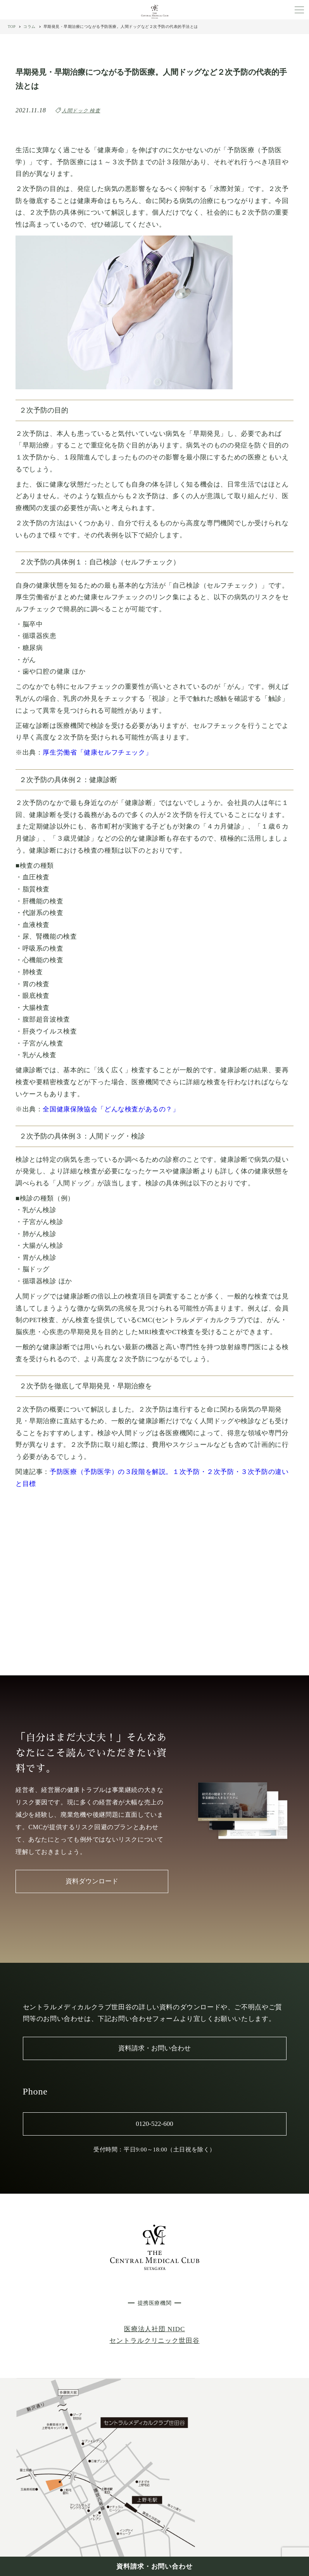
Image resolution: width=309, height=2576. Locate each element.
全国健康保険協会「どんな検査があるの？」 (111, 1109)
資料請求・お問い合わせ (154, 2566)
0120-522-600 (154, 2123)
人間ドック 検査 (81, 110)
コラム (29, 26)
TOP (12, 26)
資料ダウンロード (92, 1881)
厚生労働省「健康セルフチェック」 (97, 752)
